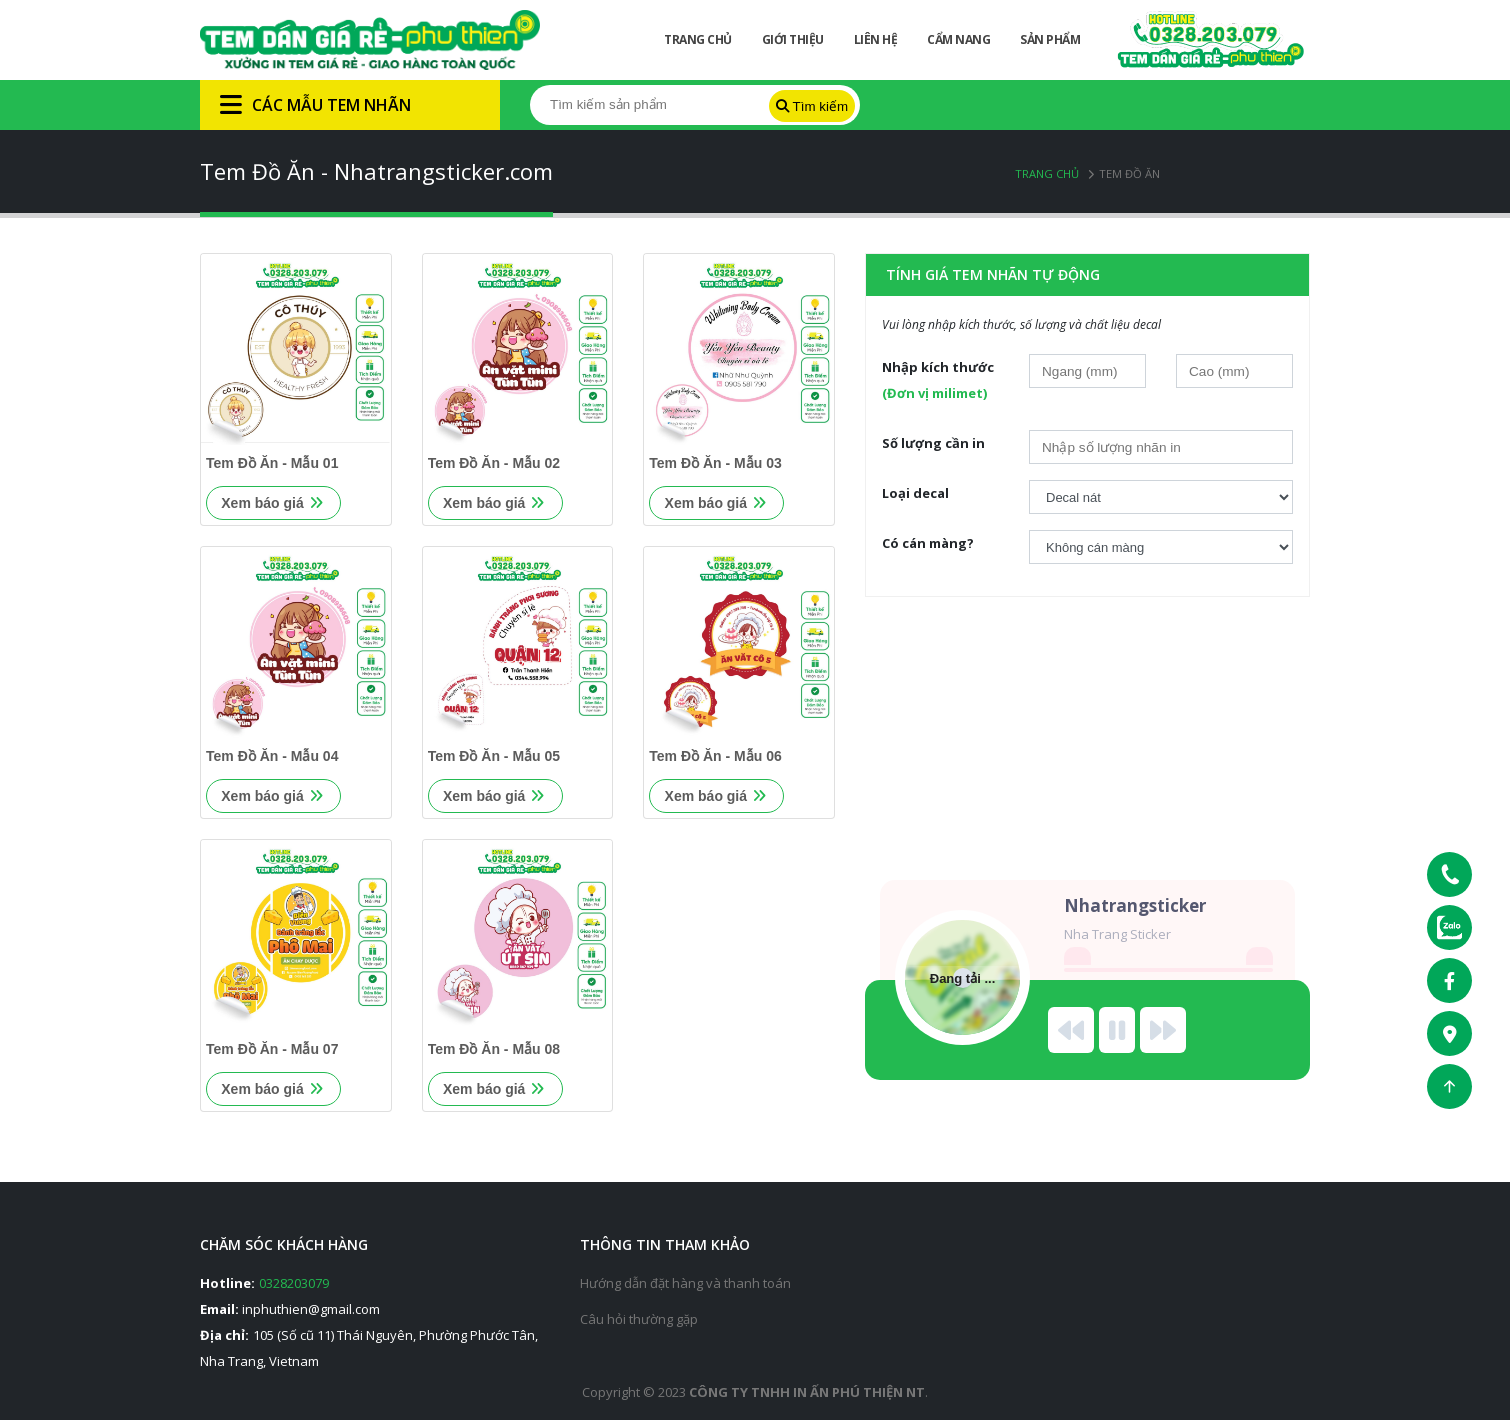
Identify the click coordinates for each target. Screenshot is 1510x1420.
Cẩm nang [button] (958, 39)
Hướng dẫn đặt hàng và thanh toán (685, 1283)
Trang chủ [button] (698, 39)
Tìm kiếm (812, 106)
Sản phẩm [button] (1050, 39)
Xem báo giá (271, 503)
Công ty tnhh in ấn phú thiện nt (807, 1392)
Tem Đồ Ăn (1129, 173)
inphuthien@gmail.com (311, 1309)
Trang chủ (1047, 173)
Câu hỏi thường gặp (639, 1319)
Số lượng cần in (933, 443)
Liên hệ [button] (876, 39)
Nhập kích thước (938, 380)
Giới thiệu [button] (793, 39)
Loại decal (915, 493)
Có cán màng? (928, 543)
